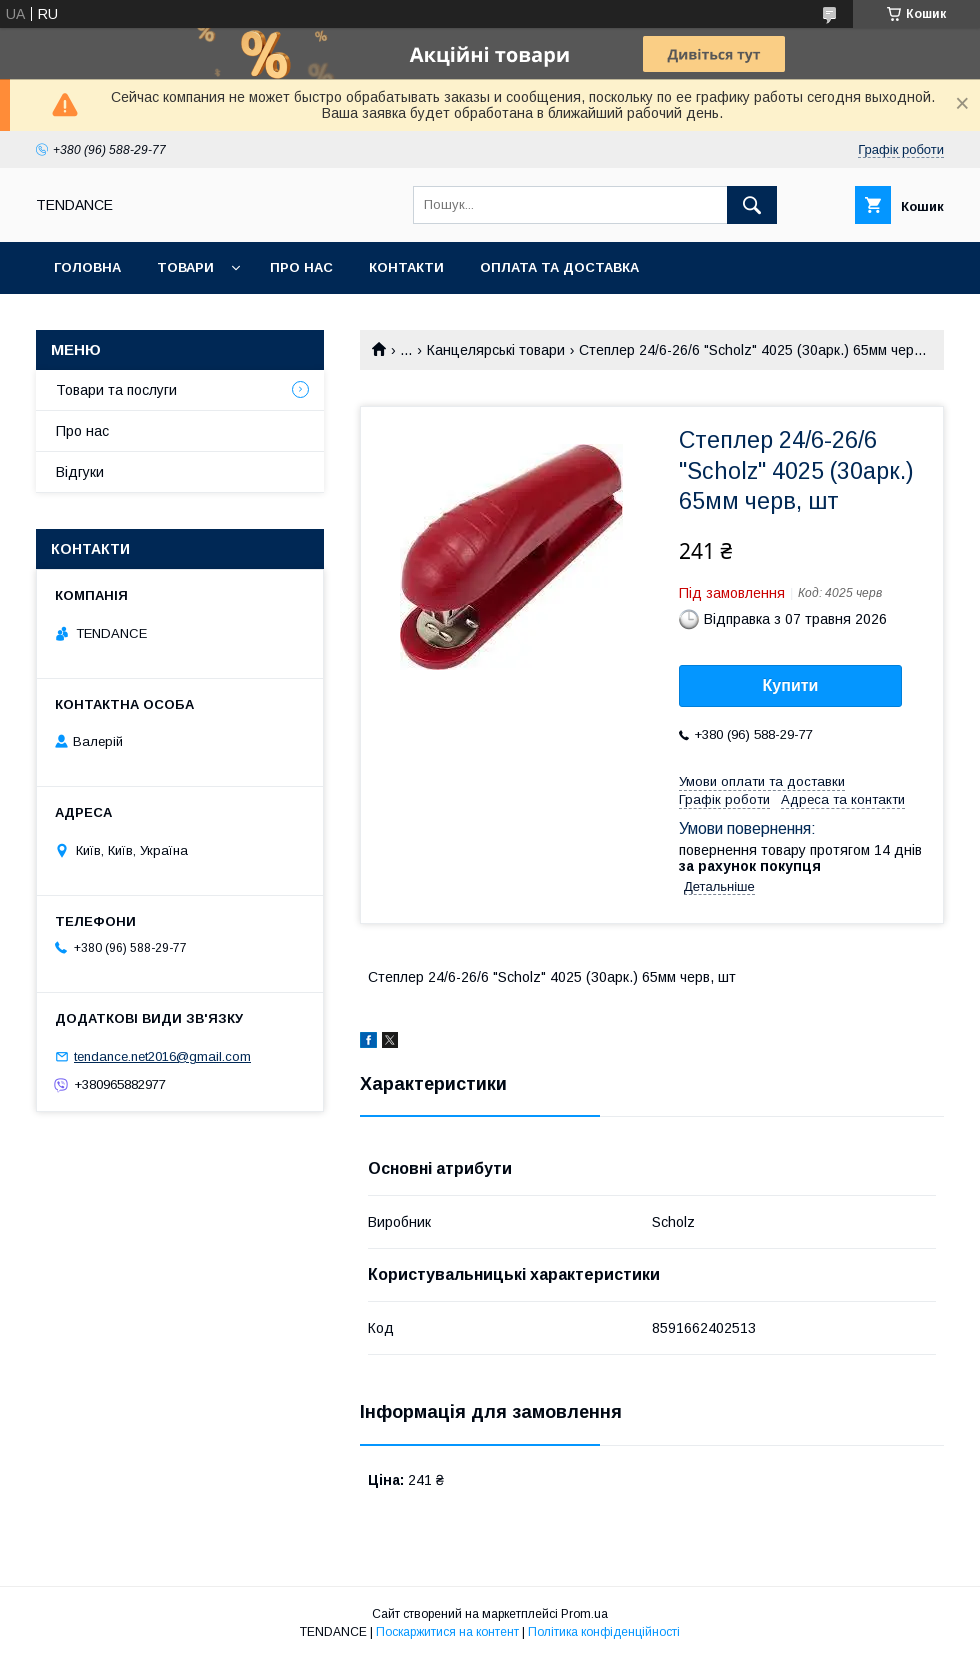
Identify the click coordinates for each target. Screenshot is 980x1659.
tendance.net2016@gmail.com (162, 1056)
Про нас (301, 267)
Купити (791, 685)
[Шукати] (752, 205)
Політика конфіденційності (604, 1632)
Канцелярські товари (496, 350)
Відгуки (80, 472)
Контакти (406, 267)
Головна (87, 267)
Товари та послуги (116, 390)
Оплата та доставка (559, 267)
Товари (185, 267)
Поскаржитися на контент (447, 1632)
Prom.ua (584, 1614)
